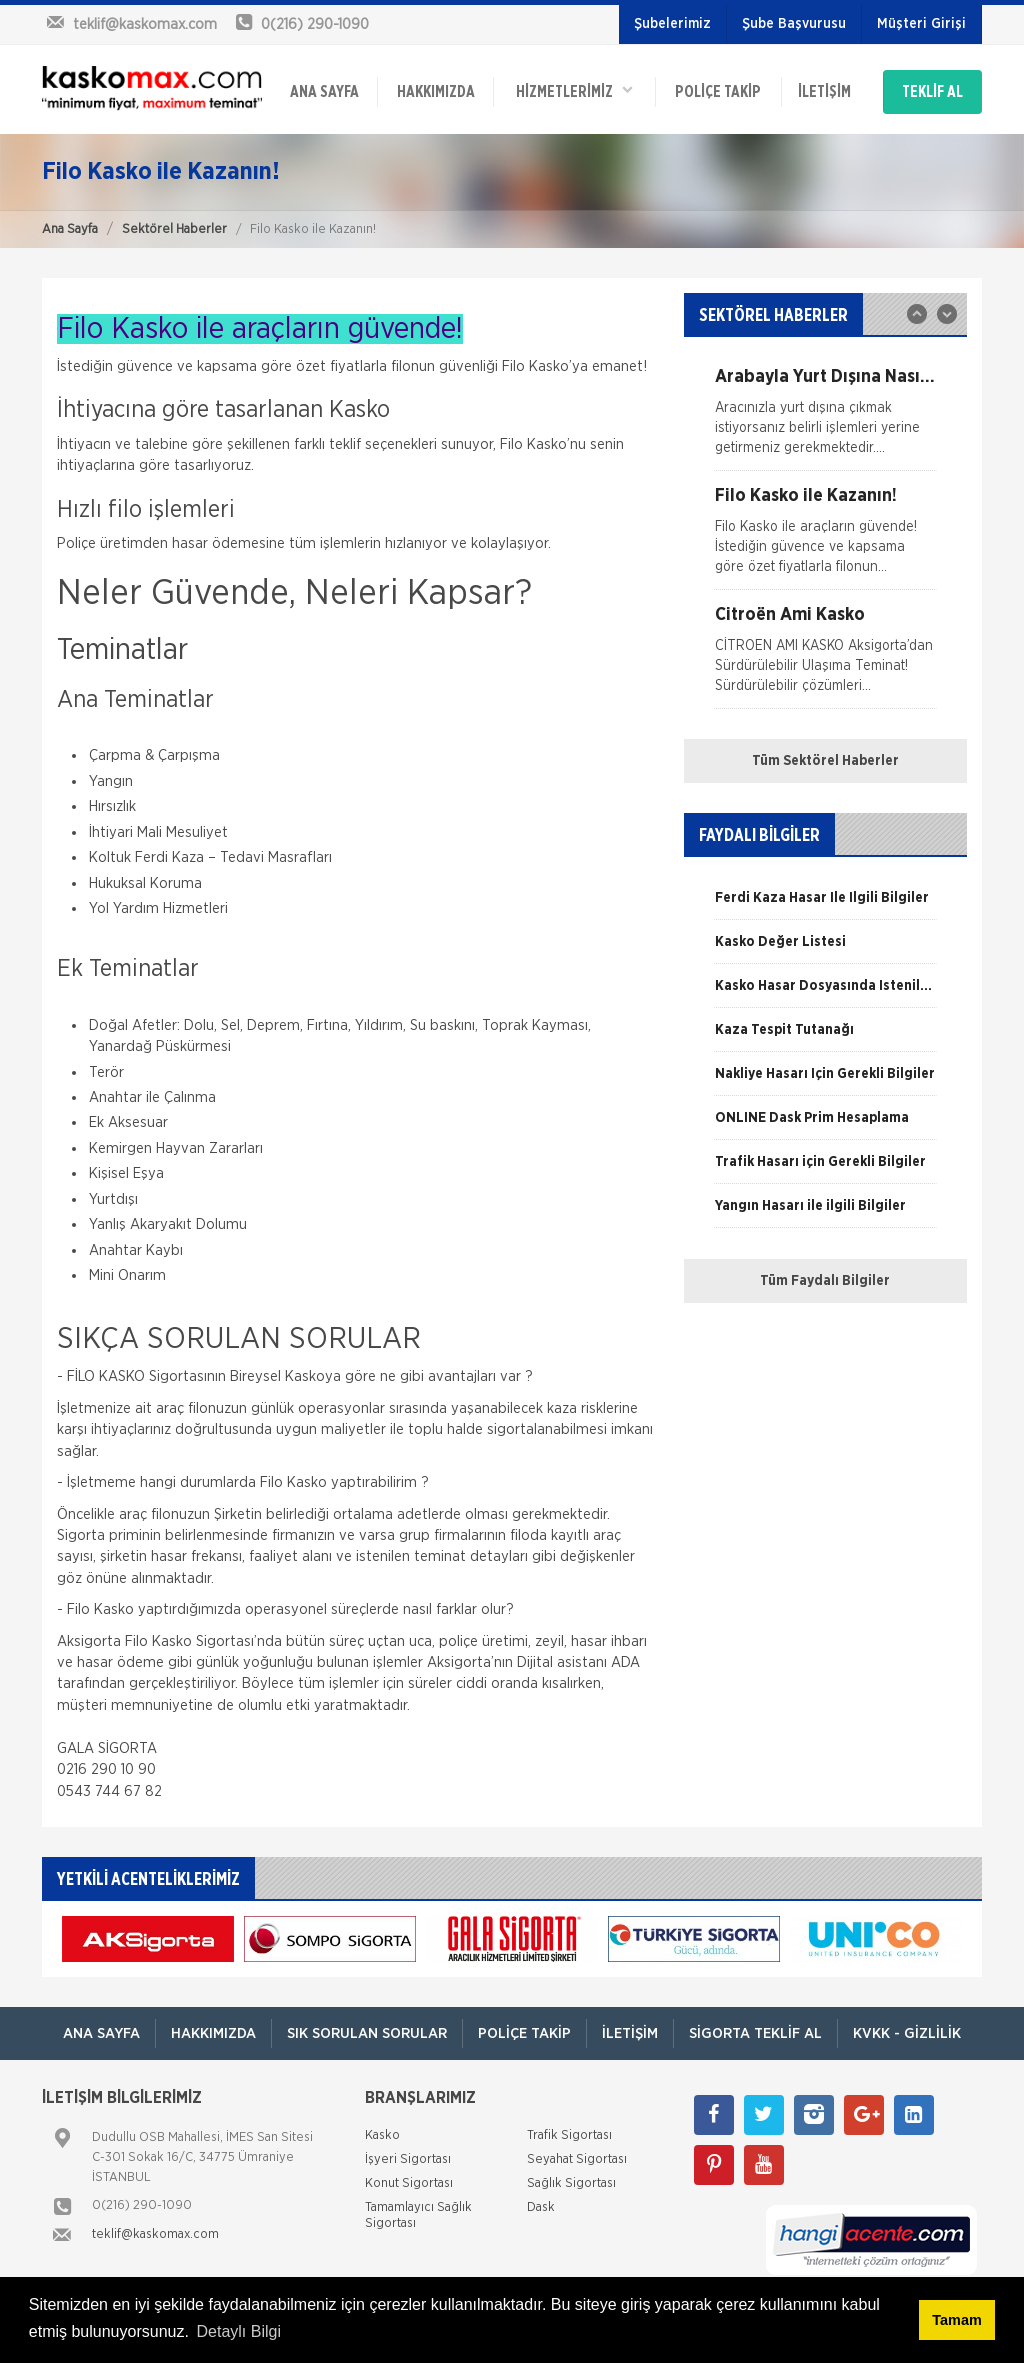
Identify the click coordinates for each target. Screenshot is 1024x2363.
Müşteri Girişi (921, 24)
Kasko (382, 2135)
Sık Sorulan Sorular (367, 2033)
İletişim (824, 92)
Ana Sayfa (70, 229)
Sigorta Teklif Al (755, 2033)
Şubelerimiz (672, 24)
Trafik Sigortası (569, 2135)
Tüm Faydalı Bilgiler (825, 1281)
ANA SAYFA (324, 92)
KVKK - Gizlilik (907, 2033)
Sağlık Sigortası (571, 2183)
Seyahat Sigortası (577, 2159)
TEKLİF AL (932, 92)
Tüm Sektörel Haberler (825, 761)
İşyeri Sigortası (408, 2159)
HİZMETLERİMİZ (574, 90)
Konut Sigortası (409, 2183)
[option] (825, 419)
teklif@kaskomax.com (155, 2234)
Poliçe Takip (718, 92)
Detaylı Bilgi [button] (239, 2331)
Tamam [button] (956, 2320)
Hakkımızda (436, 92)
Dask (541, 2207)
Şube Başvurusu (794, 24)
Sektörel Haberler (174, 229)
